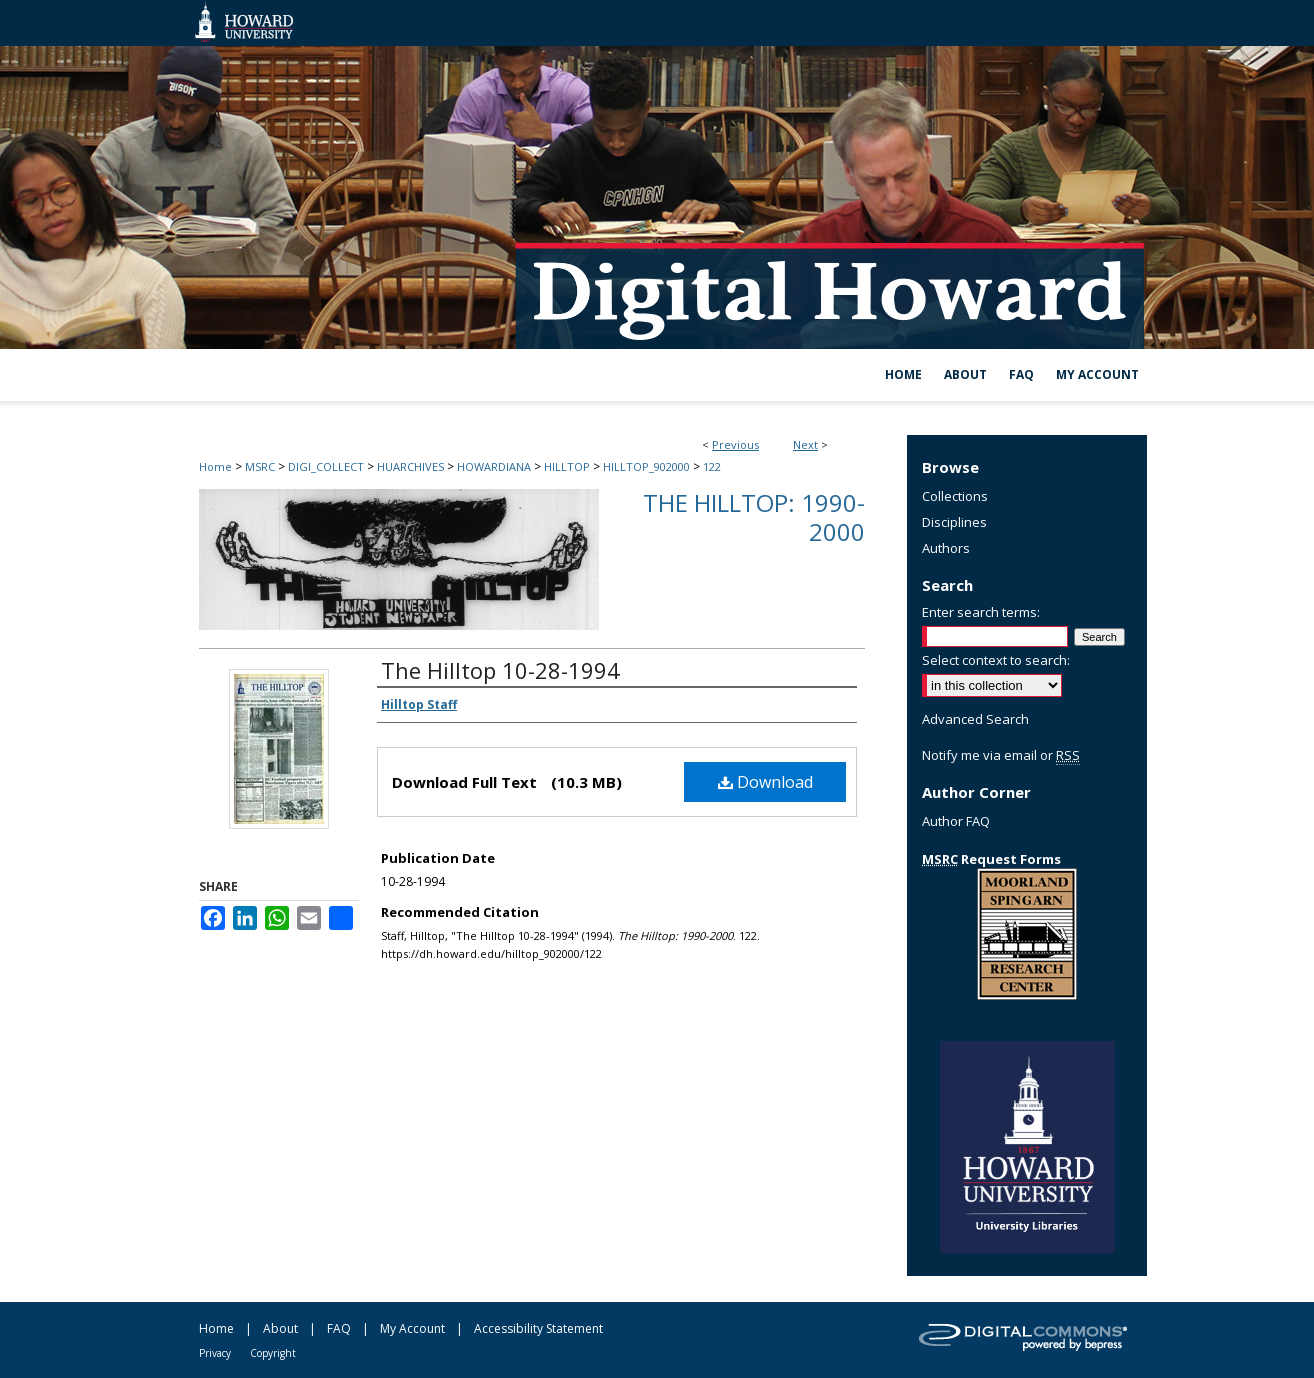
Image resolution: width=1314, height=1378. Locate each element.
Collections (955, 496)
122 (712, 466)
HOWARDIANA (494, 466)
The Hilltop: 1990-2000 (754, 517)
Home (215, 466)
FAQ (339, 1328)
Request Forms (991, 859)
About (280, 1328)
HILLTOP (567, 466)
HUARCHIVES (410, 466)
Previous (735, 444)
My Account (412, 1328)
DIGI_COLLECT (326, 466)
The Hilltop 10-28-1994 (500, 670)
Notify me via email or (1001, 755)
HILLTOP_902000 (646, 466)
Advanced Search (975, 719)
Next (805, 444)
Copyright (273, 1353)
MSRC (260, 466)
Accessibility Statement (538, 1328)
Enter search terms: (981, 612)
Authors (946, 548)
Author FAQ (956, 821)
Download (765, 782)
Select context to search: (996, 660)
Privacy (215, 1353)
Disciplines (954, 522)
